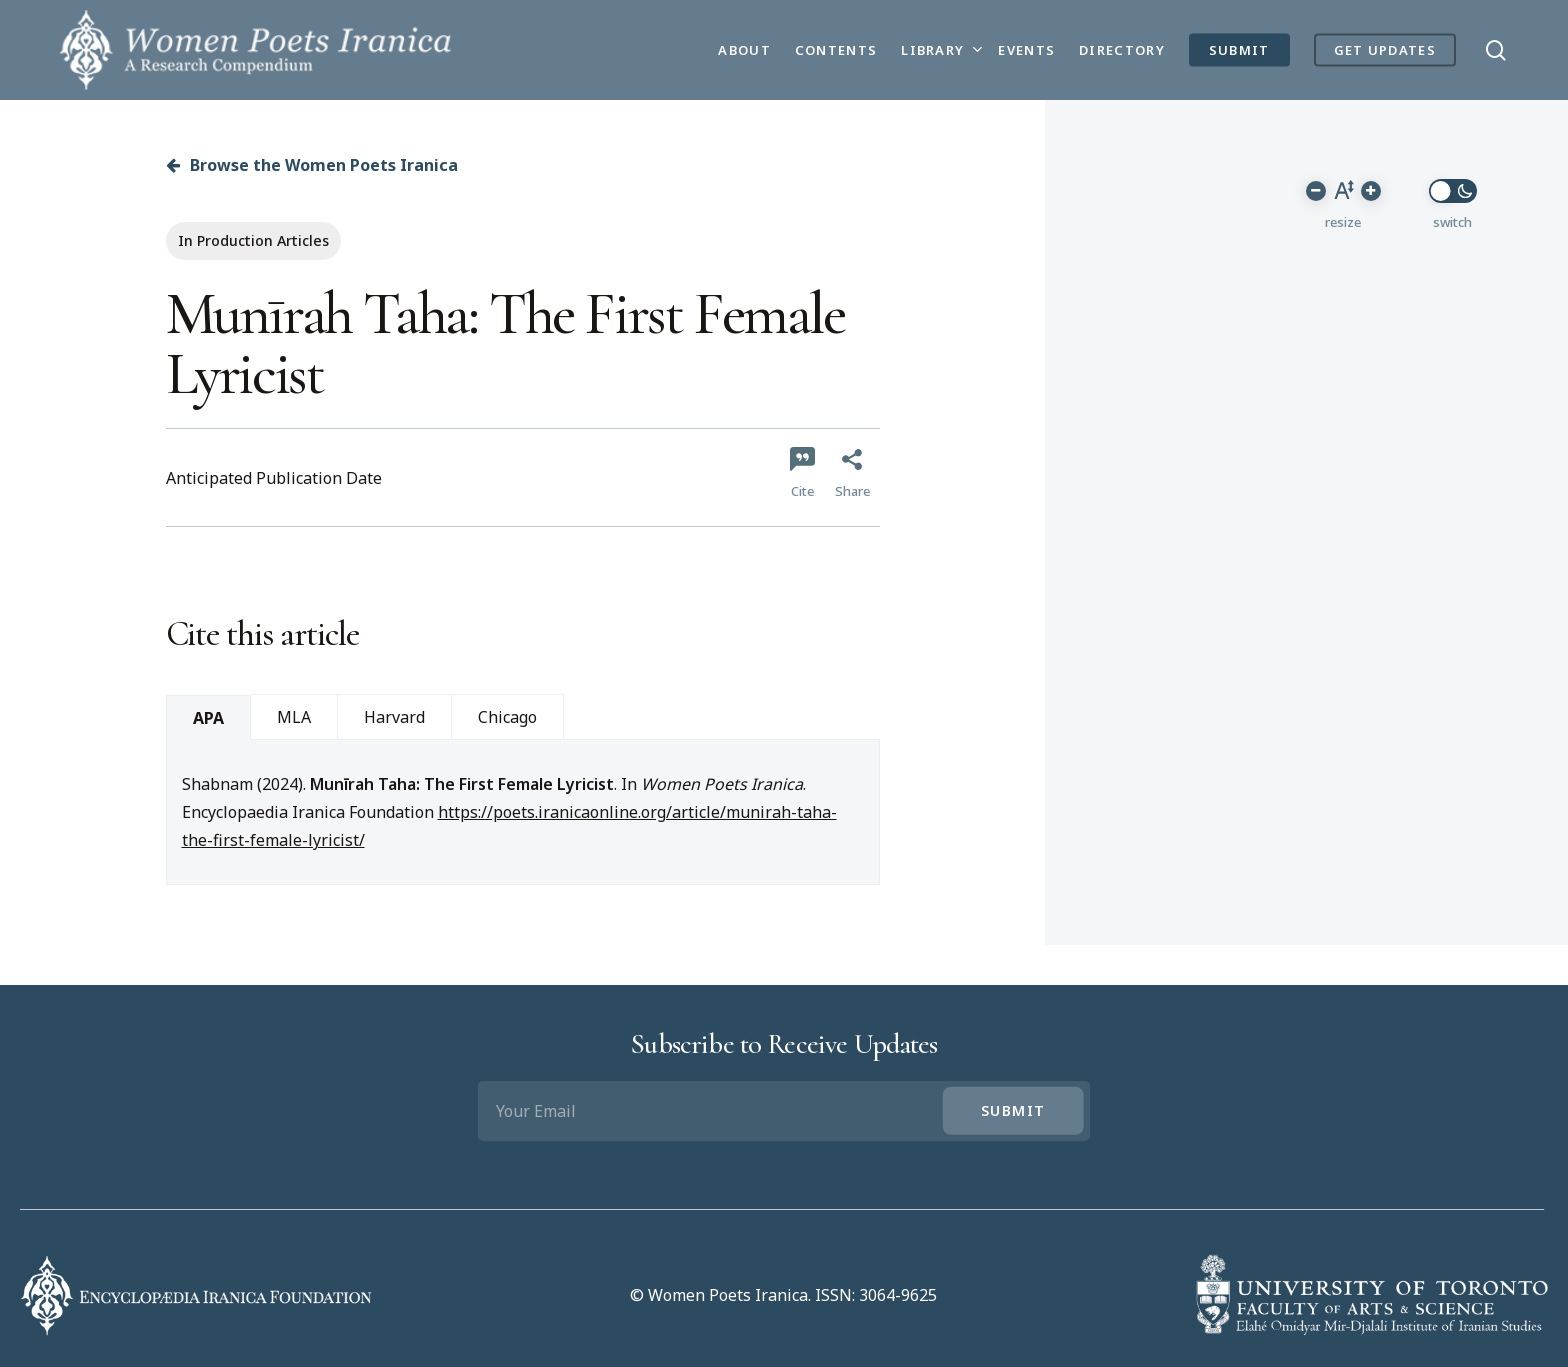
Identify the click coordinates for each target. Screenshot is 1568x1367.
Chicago (507, 717)
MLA (294, 717)
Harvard (394, 717)
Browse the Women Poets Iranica (312, 165)
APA (208, 718)
